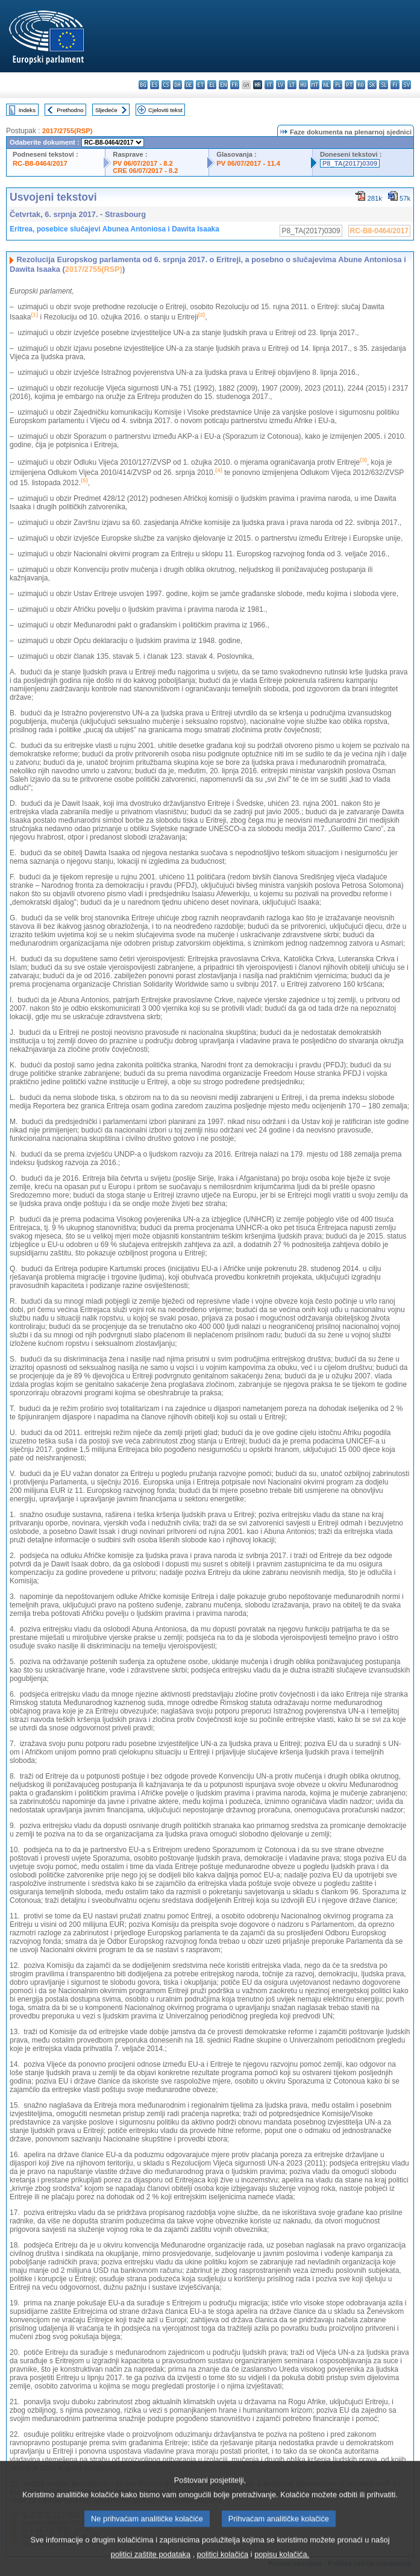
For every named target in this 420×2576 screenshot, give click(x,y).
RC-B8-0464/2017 (40, 163)
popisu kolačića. (281, 2563)
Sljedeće (106, 110)
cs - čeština (166, 84)
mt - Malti (314, 84)
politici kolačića (222, 2563)
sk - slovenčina (372, 84)
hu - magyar (303, 84)
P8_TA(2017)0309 (349, 163)
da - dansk (177, 84)
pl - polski (337, 84)
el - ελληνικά (211, 84)
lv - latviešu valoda (280, 84)
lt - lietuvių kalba (291, 84)
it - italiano (269, 84)
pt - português (349, 84)
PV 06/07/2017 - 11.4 (248, 163)
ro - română (360, 84)
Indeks (27, 110)
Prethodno (70, 110)
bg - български (143, 84)
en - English (223, 84)
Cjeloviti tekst (165, 110)
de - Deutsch (188, 84)
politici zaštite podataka (150, 2563)
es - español (154, 84)
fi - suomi (395, 84)
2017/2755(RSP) (67, 130)
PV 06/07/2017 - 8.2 (143, 163)
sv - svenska (406, 84)
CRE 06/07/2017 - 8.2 (145, 170)
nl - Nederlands (326, 84)
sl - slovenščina (383, 84)
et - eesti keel (200, 84)
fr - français (234, 84)
